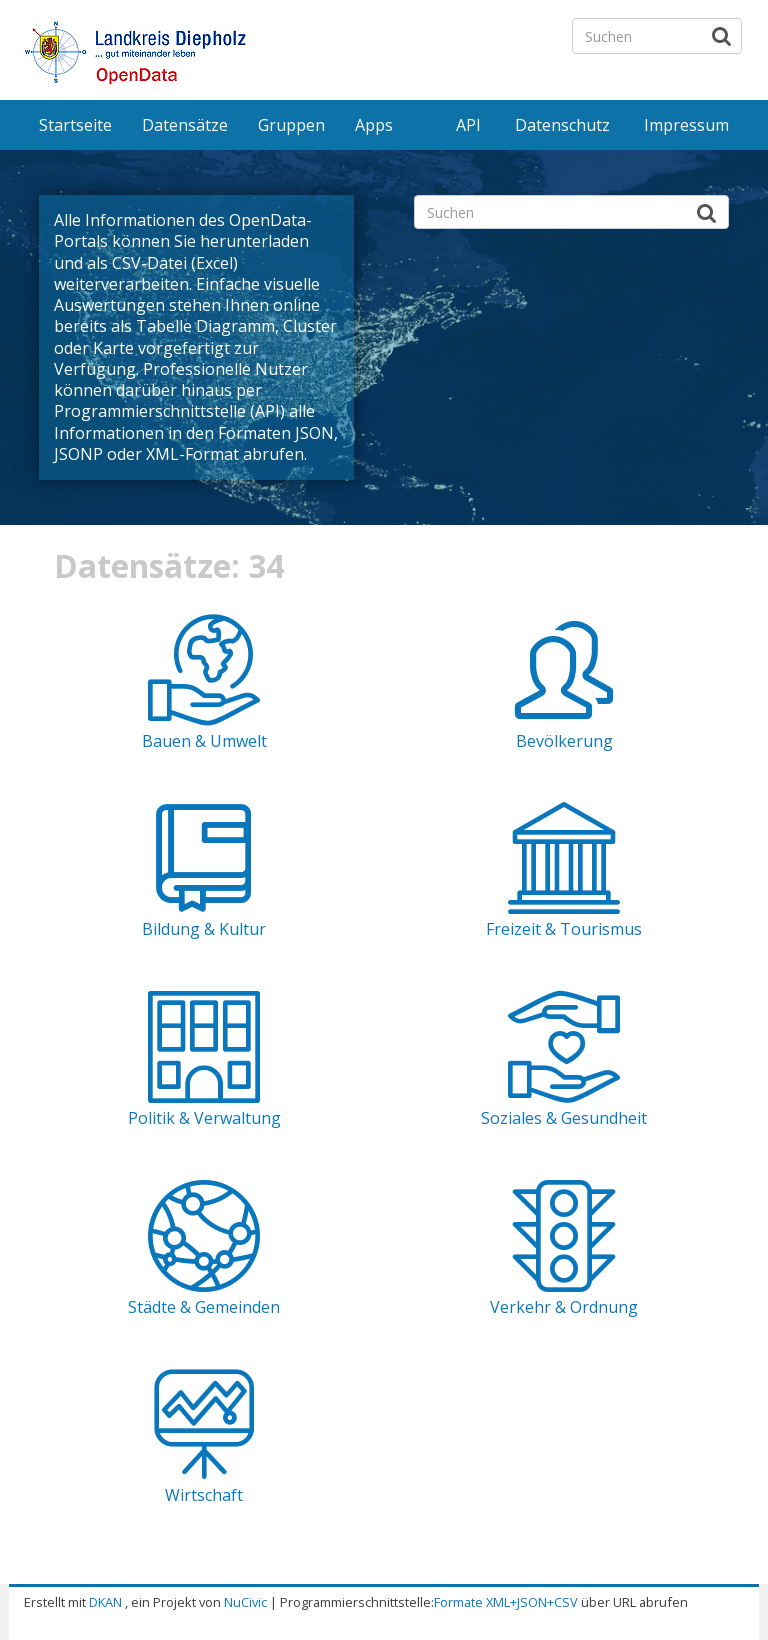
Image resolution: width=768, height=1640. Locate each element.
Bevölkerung (564, 741)
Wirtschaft (204, 1495)
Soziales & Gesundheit (564, 1118)
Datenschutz (562, 125)
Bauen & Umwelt (204, 741)
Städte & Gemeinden (204, 1307)
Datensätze (185, 125)
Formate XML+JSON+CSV (506, 1602)
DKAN (105, 1602)
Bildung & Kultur (204, 929)
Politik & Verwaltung (204, 1118)
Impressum (686, 125)
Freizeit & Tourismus (564, 929)
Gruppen (291, 125)
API (468, 125)
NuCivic (245, 1602)
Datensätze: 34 (169, 565)
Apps (374, 125)
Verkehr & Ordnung (564, 1307)
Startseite (75, 125)
